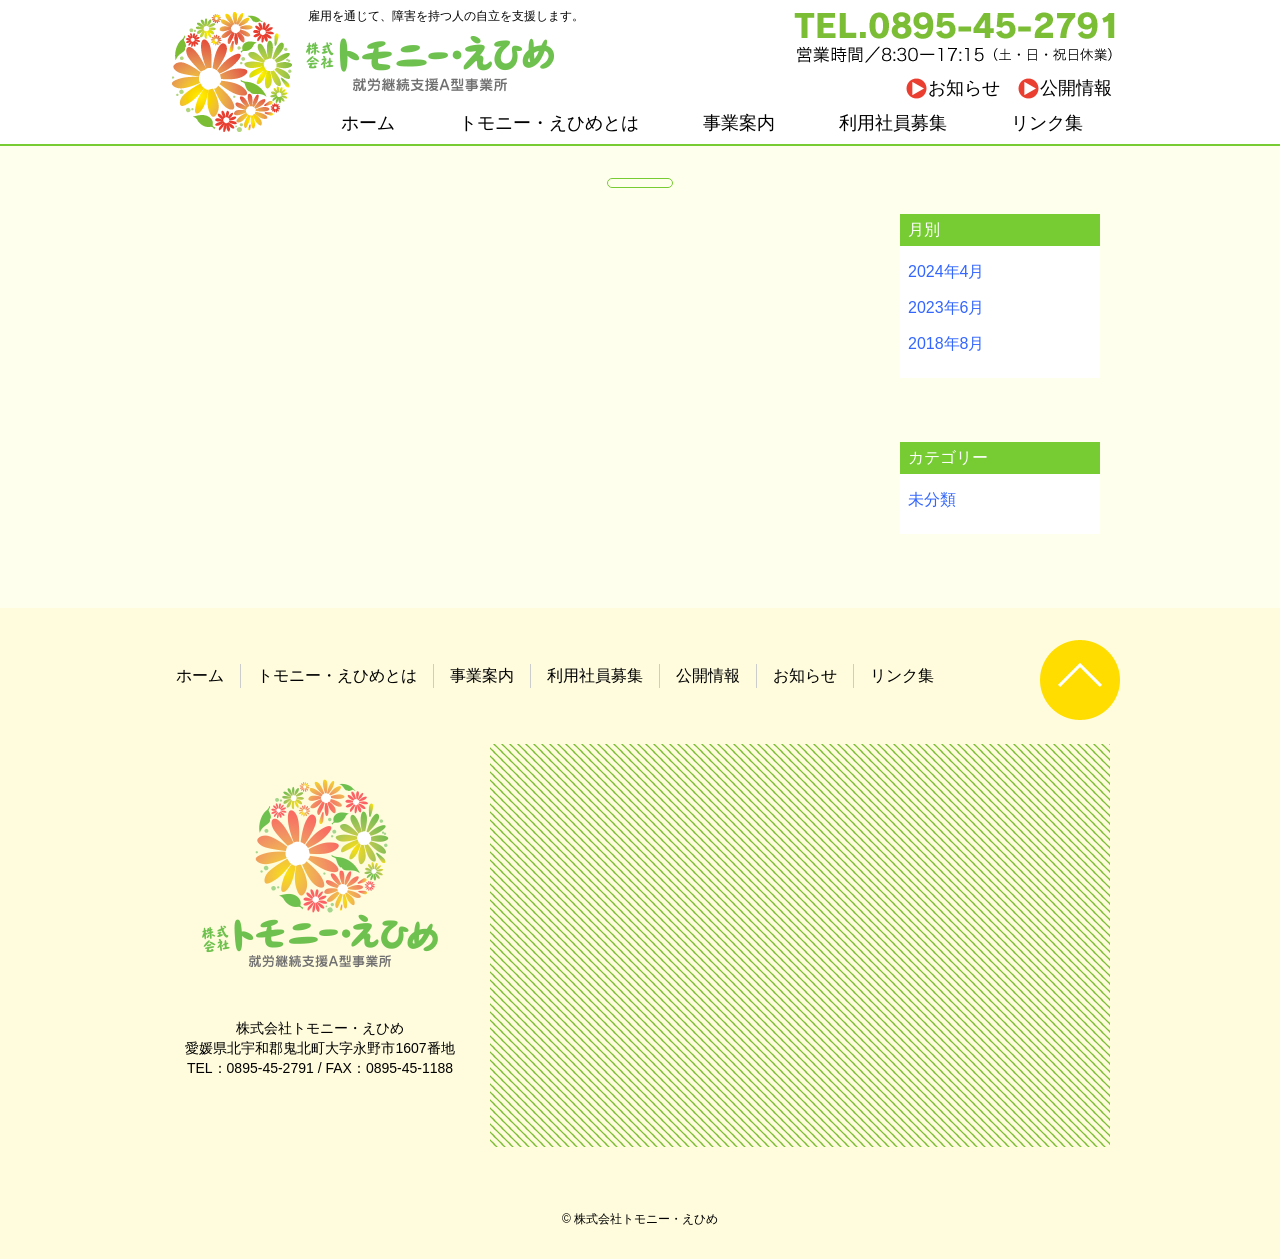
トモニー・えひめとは (549, 123)
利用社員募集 (893, 123)
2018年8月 (946, 343)
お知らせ (964, 88)
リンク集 (1047, 123)
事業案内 (739, 123)
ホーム (368, 123)
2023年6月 (946, 307)
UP (1080, 680)
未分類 (932, 499)
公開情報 (1076, 88)
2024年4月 (946, 271)
